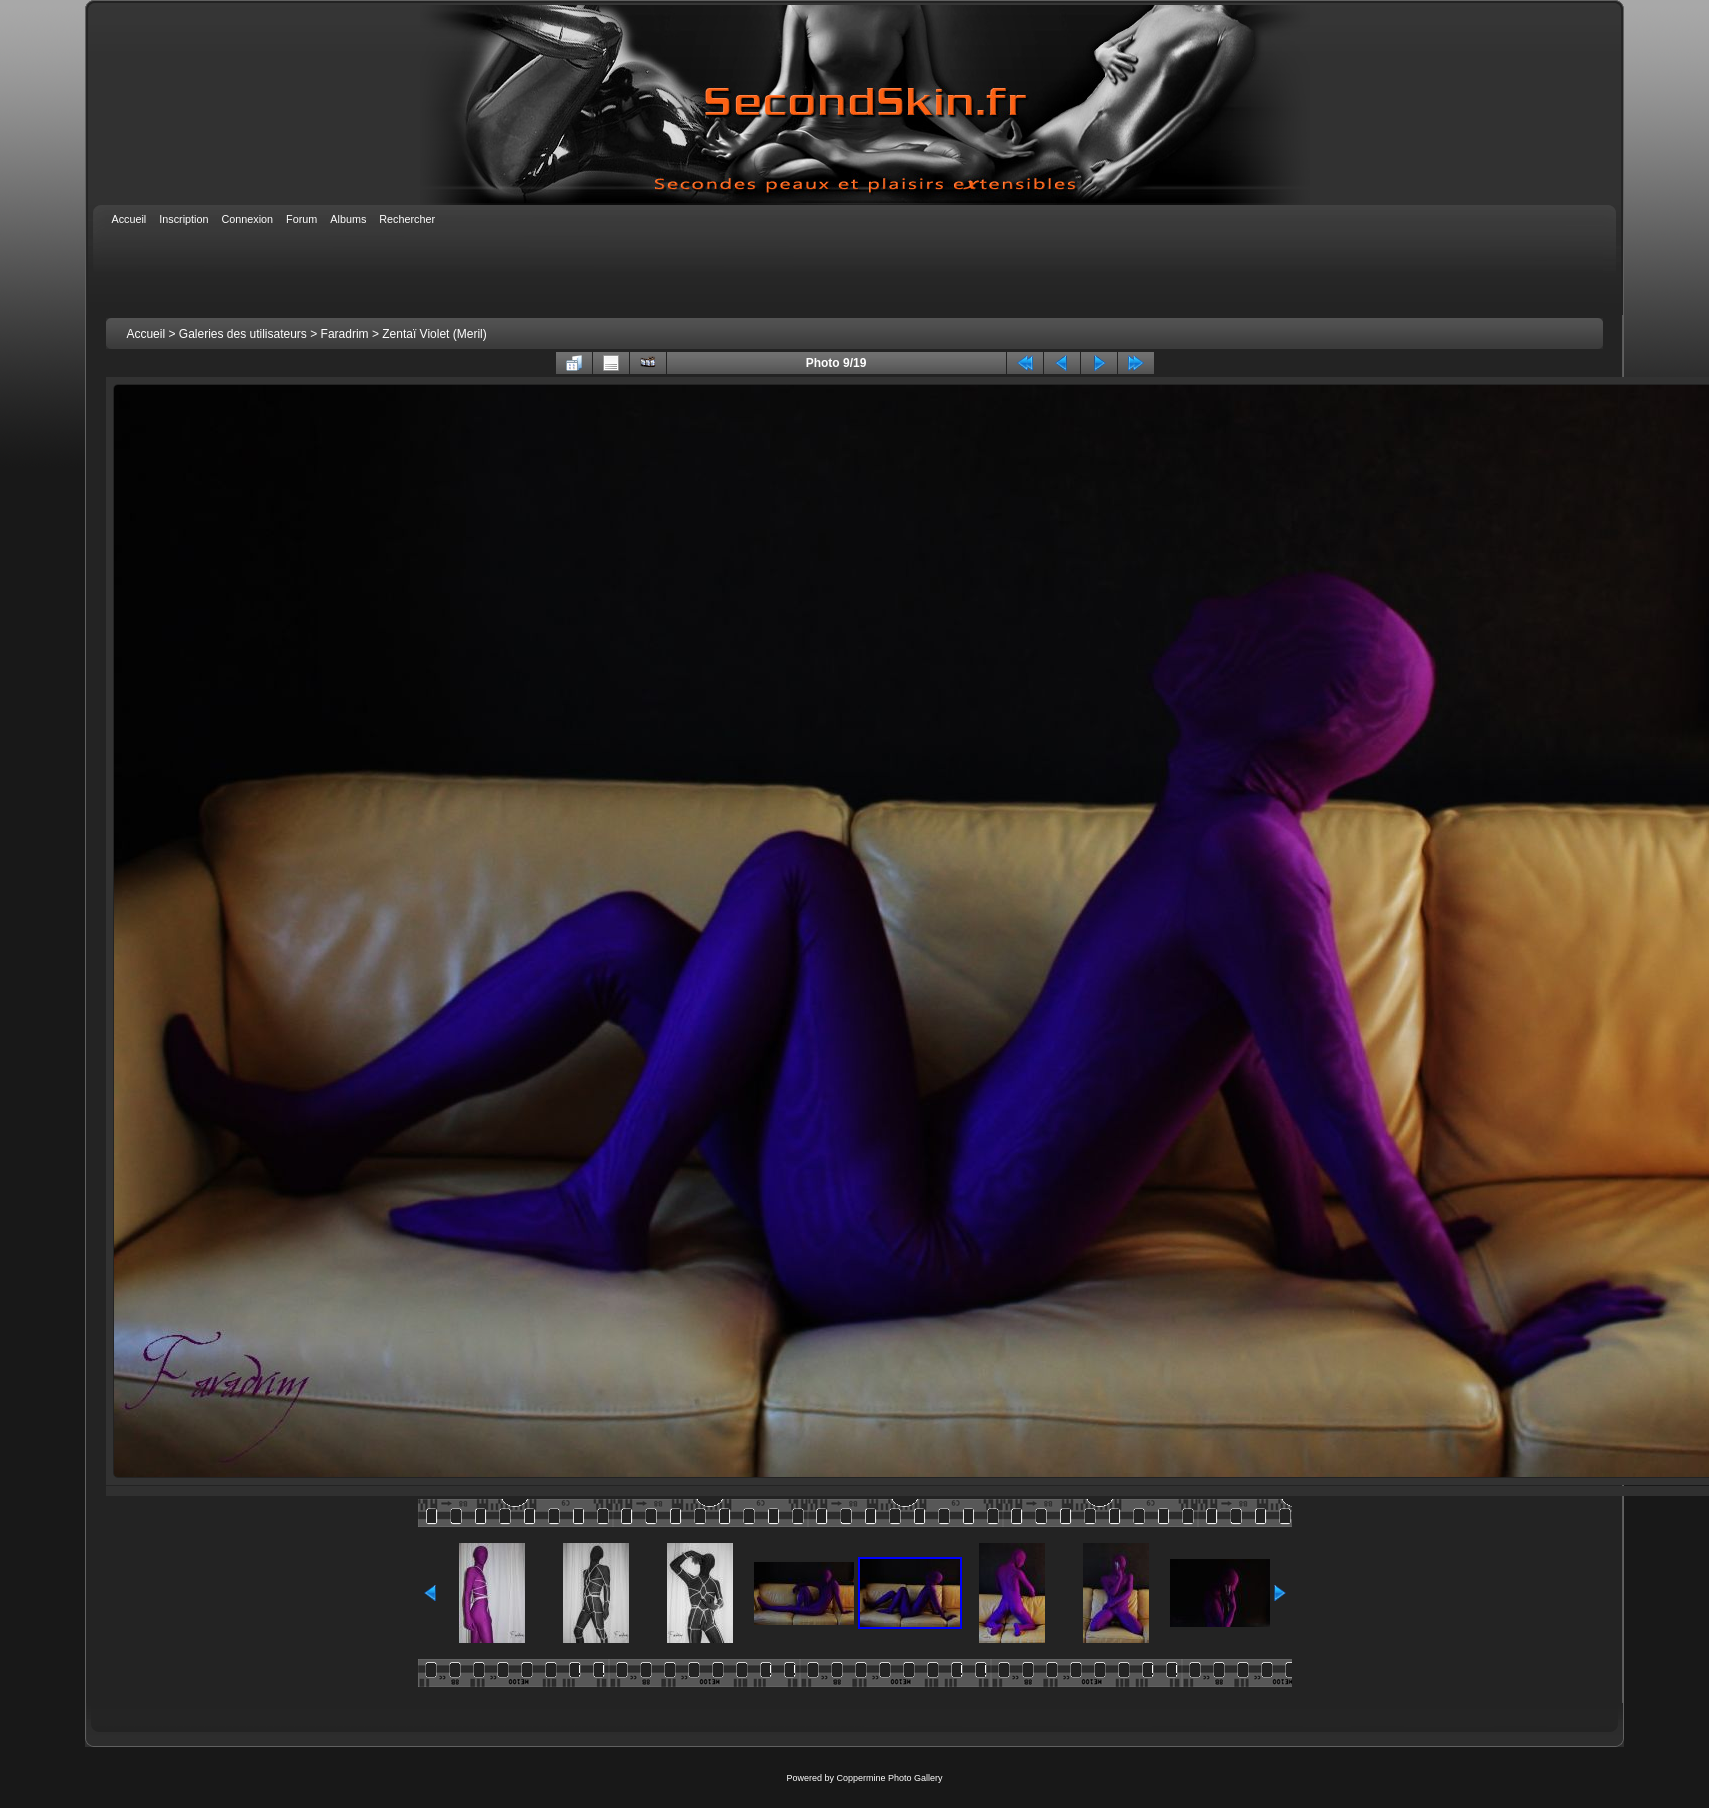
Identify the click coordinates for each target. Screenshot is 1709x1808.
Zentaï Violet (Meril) (434, 334)
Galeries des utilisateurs (243, 334)
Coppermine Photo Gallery (889, 1778)
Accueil (145, 334)
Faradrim (345, 334)
